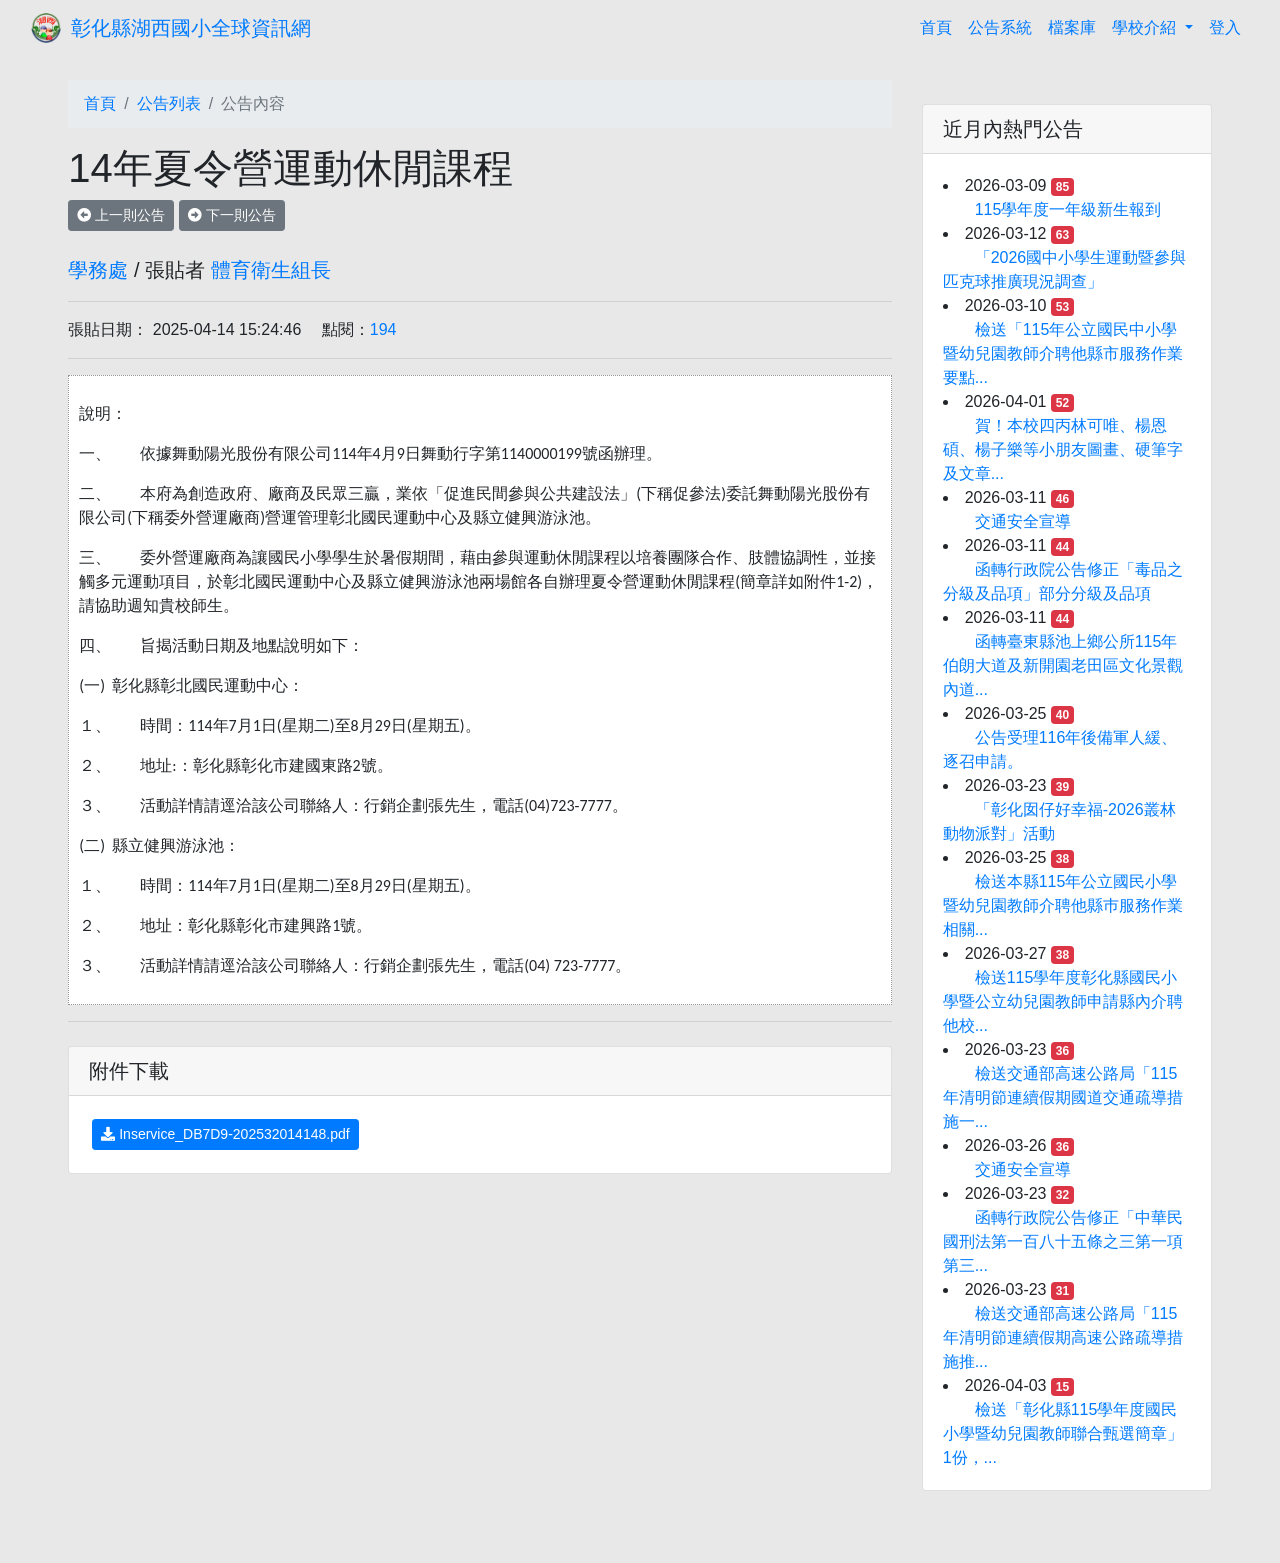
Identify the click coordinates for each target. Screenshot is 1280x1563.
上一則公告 (121, 215)
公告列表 (169, 103)
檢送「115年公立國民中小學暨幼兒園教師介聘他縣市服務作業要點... (1063, 353)
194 (383, 329)
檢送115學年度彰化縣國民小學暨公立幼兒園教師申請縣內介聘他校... (1063, 1001)
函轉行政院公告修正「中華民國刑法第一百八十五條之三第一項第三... (1063, 1241)
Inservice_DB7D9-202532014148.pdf (225, 1134)
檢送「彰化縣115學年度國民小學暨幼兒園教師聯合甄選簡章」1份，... (1063, 1433)
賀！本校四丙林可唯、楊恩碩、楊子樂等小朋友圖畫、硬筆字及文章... (1063, 449)
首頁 (940, 25)
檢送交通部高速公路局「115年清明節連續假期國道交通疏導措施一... (1063, 1097)
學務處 (98, 270)
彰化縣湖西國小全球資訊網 (191, 28)
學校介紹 (1146, 27)
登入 (1225, 27)
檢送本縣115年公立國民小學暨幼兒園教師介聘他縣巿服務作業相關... (1063, 905)
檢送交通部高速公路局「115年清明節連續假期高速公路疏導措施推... (1063, 1337)
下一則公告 (232, 215)
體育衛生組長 (271, 270)
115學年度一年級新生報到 (1068, 209)
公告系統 (1000, 27)
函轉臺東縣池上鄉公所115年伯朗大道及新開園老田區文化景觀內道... (1063, 665)
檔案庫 (1072, 27)
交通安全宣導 (1023, 521)
